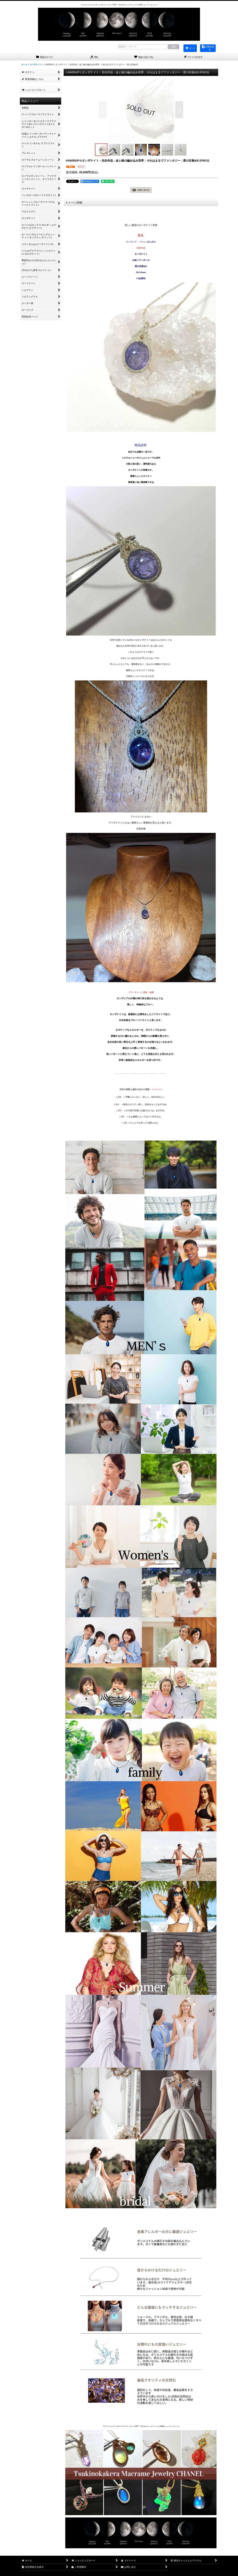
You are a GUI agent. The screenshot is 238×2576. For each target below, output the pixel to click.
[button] (103, 109)
